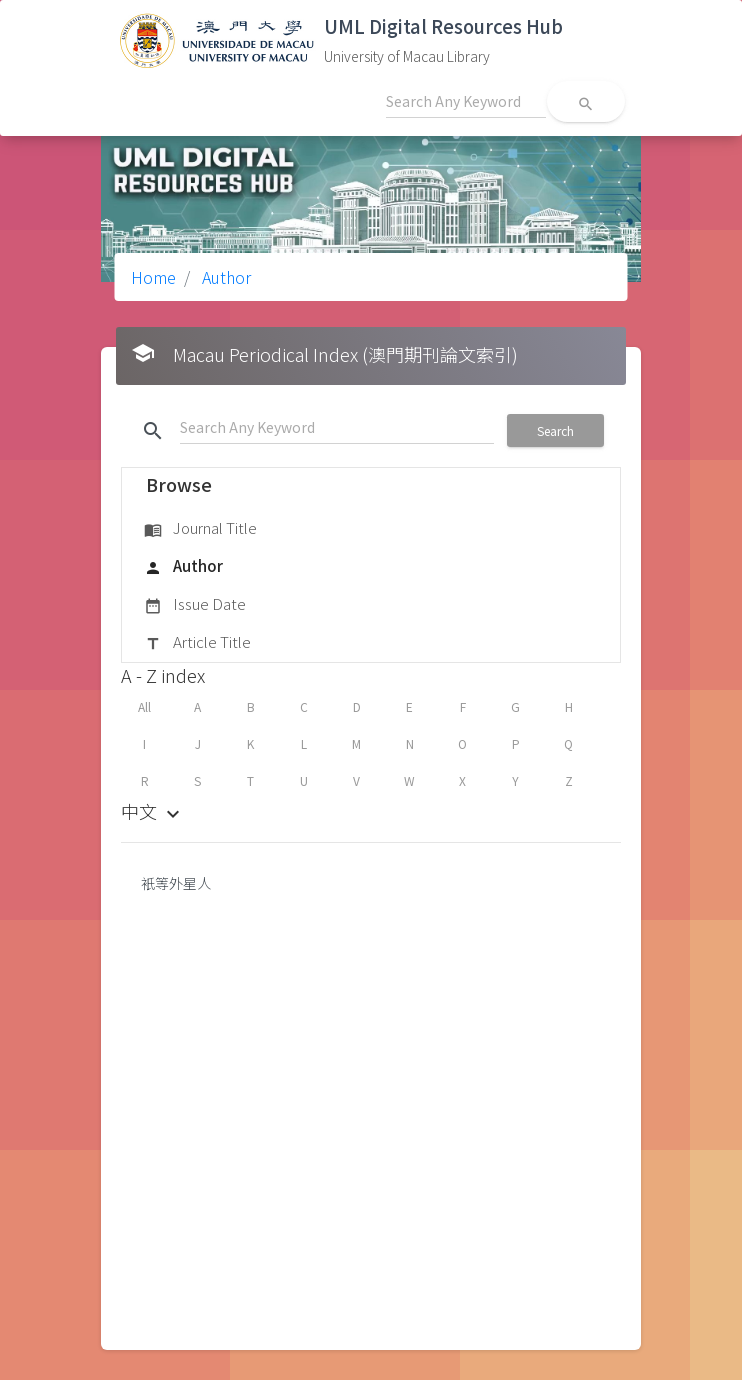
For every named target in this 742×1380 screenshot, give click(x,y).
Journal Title (200, 529)
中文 (153, 811)
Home (153, 277)
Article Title (197, 643)
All (144, 706)
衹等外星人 (176, 883)
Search (555, 430)
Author (224, 277)
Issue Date (195, 605)
